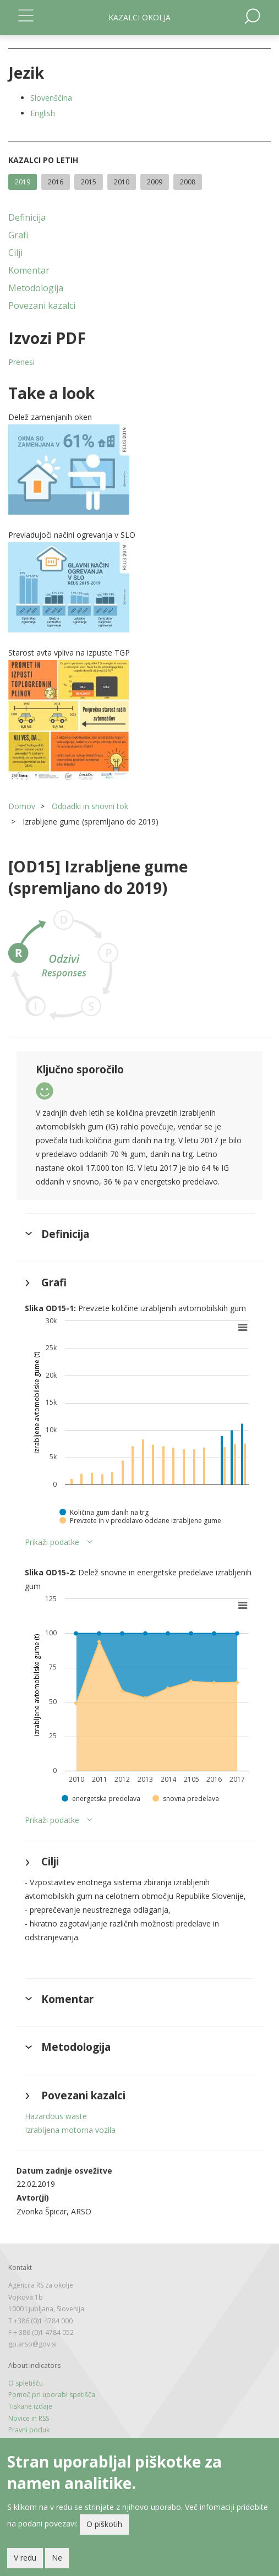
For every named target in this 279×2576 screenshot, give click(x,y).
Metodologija (35, 288)
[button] (139, 469)
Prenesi (21, 362)
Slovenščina (51, 97)
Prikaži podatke (52, 1542)
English (42, 113)
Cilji (15, 253)
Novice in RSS (28, 2418)
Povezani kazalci (41, 305)
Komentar (29, 270)
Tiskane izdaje (30, 2406)
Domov (21, 806)
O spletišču (25, 2383)
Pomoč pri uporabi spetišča (51, 2394)
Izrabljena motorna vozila (70, 2130)
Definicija (27, 217)
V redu (25, 2558)
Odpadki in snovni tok (90, 806)
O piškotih (104, 2525)
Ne (57, 2558)
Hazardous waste (56, 2116)
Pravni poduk (29, 2430)
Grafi (18, 235)
